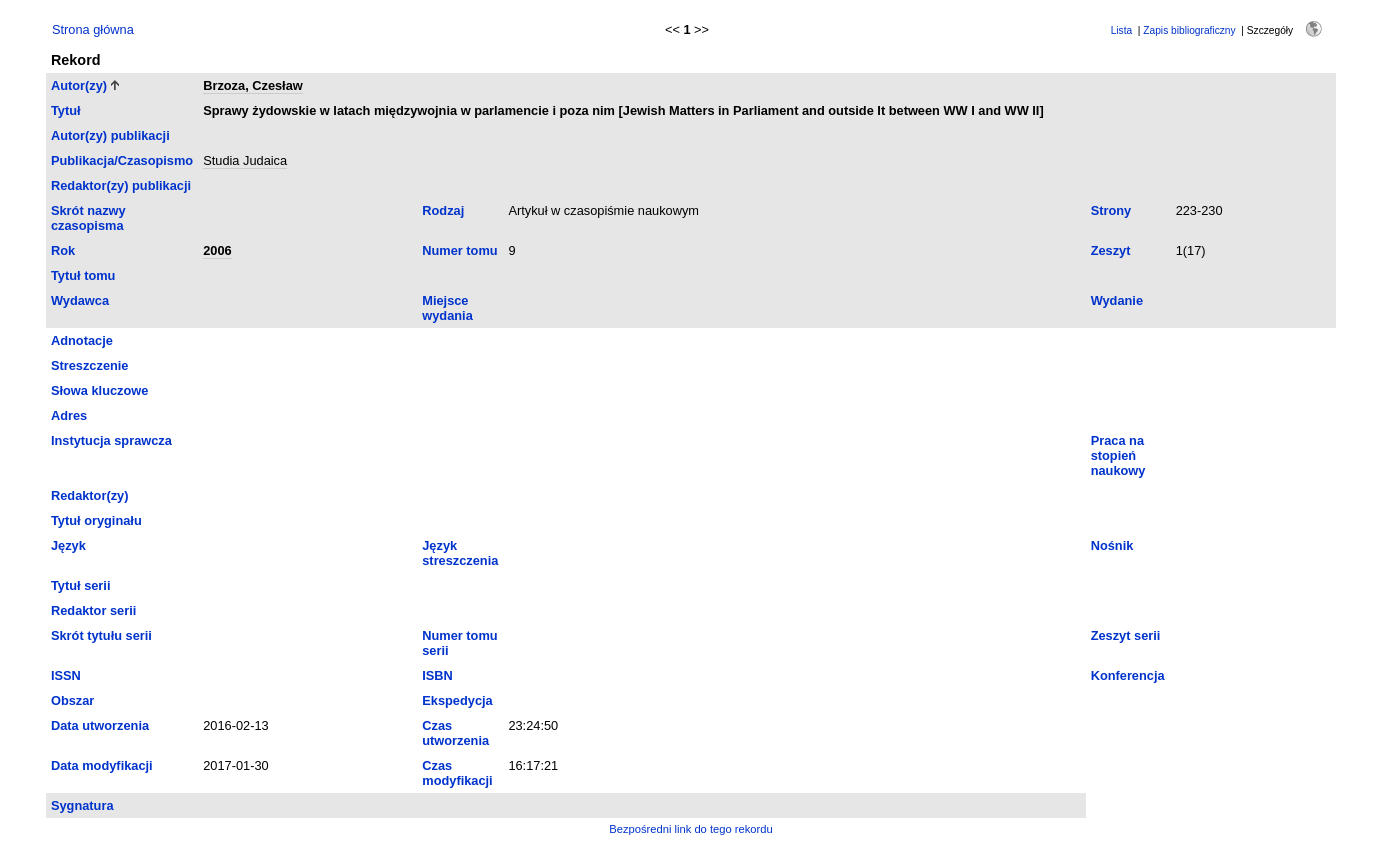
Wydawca (80, 300)
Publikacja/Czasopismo (122, 160)
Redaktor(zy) (90, 495)
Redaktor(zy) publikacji (121, 185)
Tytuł (66, 110)
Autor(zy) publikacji (110, 135)
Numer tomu (459, 250)
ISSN (66, 675)
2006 (217, 250)
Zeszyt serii (1126, 635)
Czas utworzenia (455, 733)
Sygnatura (82, 805)
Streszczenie (90, 365)
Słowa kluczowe (99, 390)
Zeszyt (1111, 250)
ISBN (437, 675)
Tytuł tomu (83, 275)
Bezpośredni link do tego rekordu (691, 829)
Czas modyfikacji (457, 773)
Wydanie (1117, 300)
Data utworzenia (100, 725)
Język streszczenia (460, 553)
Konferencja (1128, 675)
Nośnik (1112, 545)
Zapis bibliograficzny (1189, 30)
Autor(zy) (79, 85)
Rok (63, 250)
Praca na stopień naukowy (1118, 455)
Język (68, 545)
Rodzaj (443, 210)
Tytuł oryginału (96, 520)
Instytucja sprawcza (111, 440)
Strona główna (93, 29)
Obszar (72, 700)
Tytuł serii (81, 585)
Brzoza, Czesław (253, 85)
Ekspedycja (457, 700)
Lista (1122, 30)
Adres (69, 415)
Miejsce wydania (447, 308)
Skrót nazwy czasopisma (88, 218)
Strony (1111, 210)
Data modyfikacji (102, 765)
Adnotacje (82, 340)
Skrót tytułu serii (101, 635)
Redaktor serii (93, 610)
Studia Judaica (245, 160)
